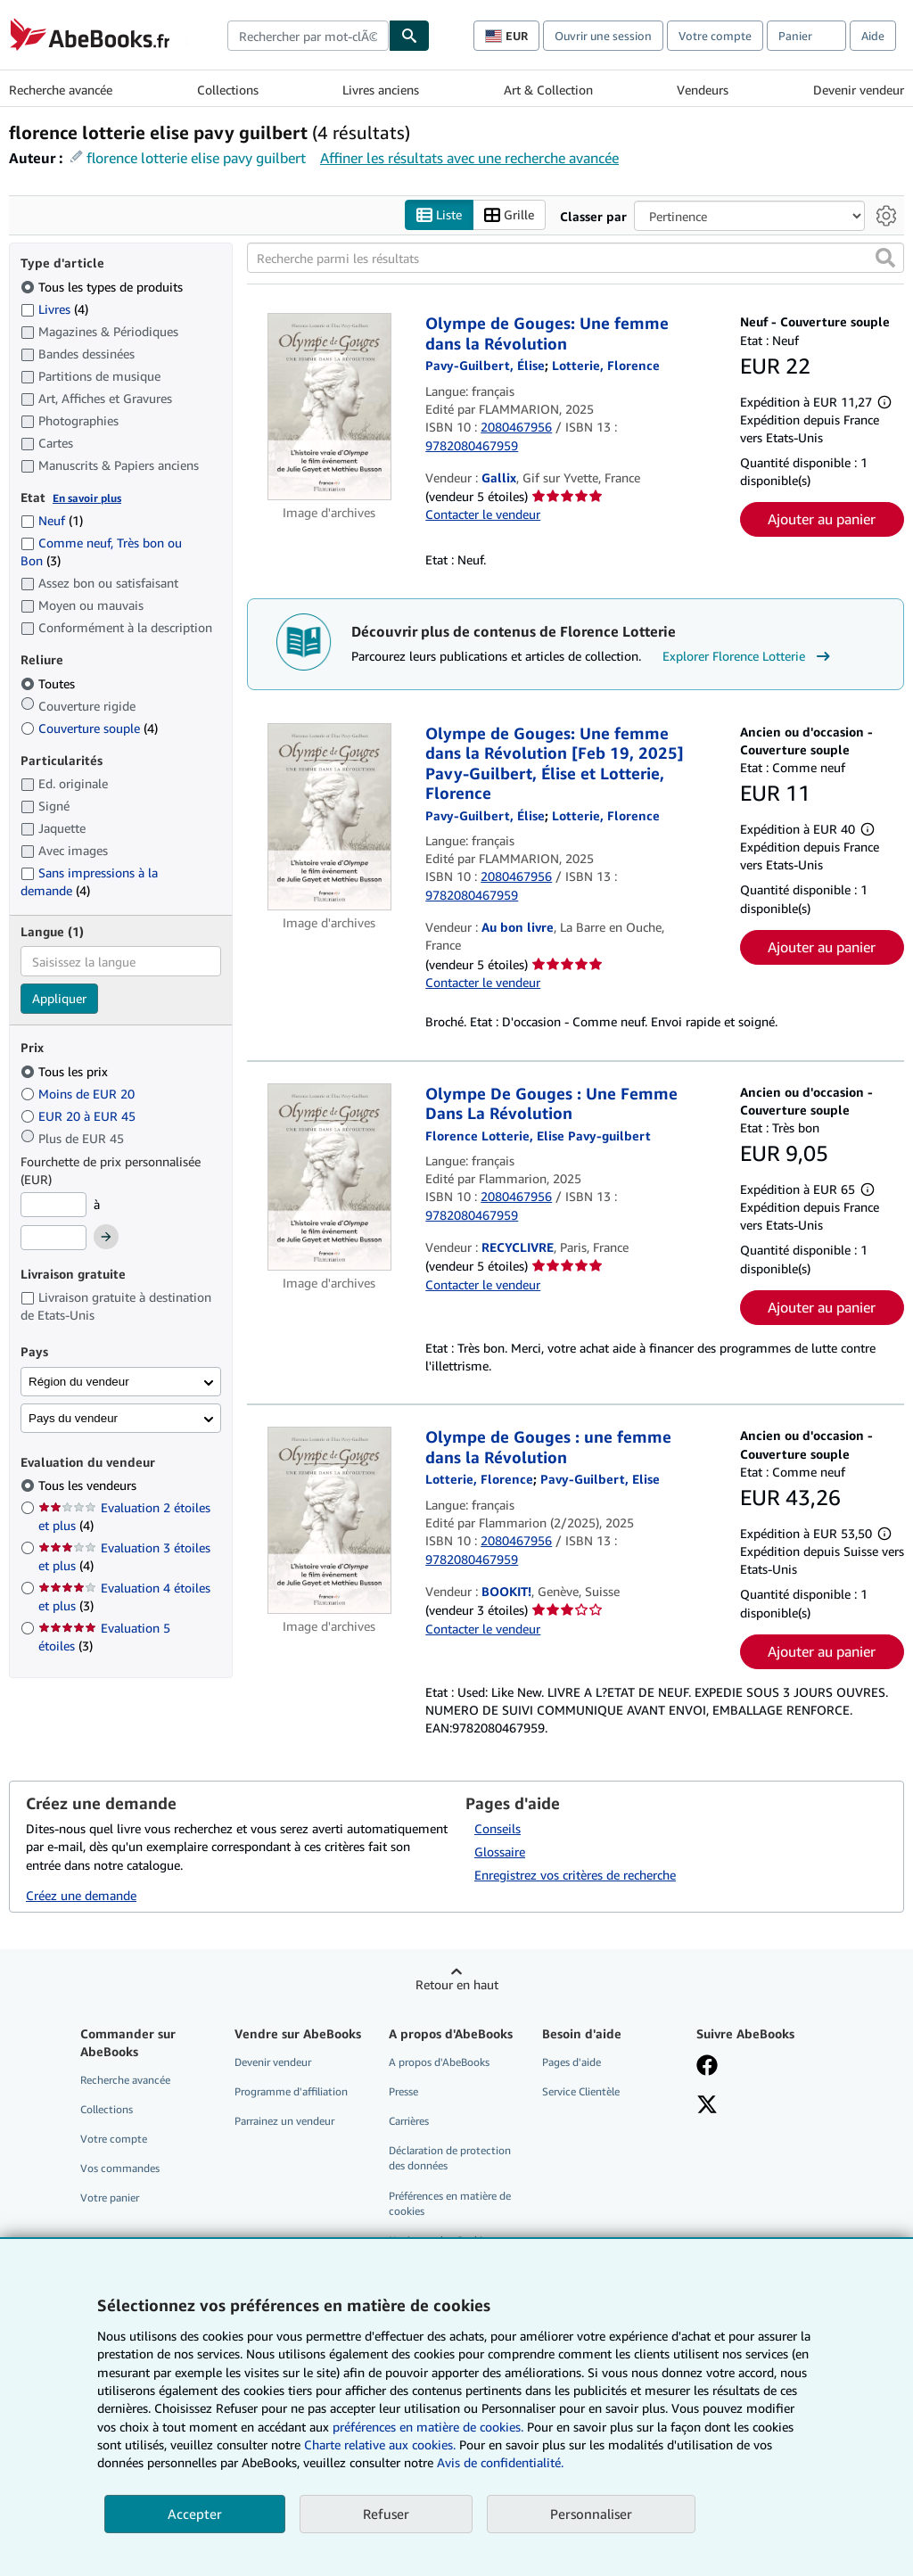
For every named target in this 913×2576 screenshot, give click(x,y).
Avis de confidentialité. (500, 2462)
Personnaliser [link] (591, 2514)
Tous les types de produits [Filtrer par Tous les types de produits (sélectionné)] (103, 286)
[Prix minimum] (53, 1204)
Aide (872, 36)
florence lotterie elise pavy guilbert (196, 158)
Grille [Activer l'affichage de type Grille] (509, 215)
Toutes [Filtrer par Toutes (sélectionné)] (49, 683)
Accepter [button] (195, 2514)
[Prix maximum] (53, 1238)
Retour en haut (456, 1984)
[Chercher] (409, 36)
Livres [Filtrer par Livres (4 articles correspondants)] (54, 308)
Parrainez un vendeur (284, 2121)
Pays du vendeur (73, 1418)
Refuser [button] (386, 2514)
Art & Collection (548, 89)
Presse (403, 2092)
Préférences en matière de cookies (450, 2203)
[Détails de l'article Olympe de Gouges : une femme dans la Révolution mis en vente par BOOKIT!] (329, 1521)
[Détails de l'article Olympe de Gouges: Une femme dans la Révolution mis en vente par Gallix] (329, 407)
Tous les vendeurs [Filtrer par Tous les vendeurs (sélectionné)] (89, 1486)
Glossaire (499, 1852)
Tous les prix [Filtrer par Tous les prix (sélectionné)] (66, 1071)
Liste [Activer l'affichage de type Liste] (439, 215)
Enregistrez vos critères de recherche (575, 1875)
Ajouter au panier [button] (822, 520)
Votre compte (715, 36)
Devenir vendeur (858, 89)
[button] (885, 258)
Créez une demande (81, 1896)
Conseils (497, 1829)
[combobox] (308, 36)
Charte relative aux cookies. (381, 2444)
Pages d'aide (571, 2062)
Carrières (409, 2121)
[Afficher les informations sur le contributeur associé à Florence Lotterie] (606, 366)
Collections (228, 89)
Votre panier (109, 2198)
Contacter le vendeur (482, 515)
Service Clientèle (581, 2092)
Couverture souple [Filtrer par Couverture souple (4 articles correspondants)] (89, 728)
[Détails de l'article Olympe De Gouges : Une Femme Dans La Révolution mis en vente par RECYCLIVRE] (329, 1177)
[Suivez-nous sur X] (707, 2107)
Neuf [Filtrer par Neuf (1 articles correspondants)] (52, 521)
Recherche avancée (60, 89)
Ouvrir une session (603, 36)
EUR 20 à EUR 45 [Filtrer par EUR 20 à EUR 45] (80, 1115)
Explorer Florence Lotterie (748, 656)
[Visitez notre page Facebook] (707, 2067)
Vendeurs (702, 89)
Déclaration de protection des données (450, 2158)
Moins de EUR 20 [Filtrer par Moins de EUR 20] (79, 1093)
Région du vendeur (79, 1381)
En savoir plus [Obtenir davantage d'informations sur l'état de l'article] (87, 498)
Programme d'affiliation (291, 2092)
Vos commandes (120, 2169)
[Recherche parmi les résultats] (575, 258)
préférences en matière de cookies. (428, 2426)
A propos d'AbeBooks (439, 2062)
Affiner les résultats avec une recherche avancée (469, 158)
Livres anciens (380, 89)
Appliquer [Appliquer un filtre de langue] (59, 999)
